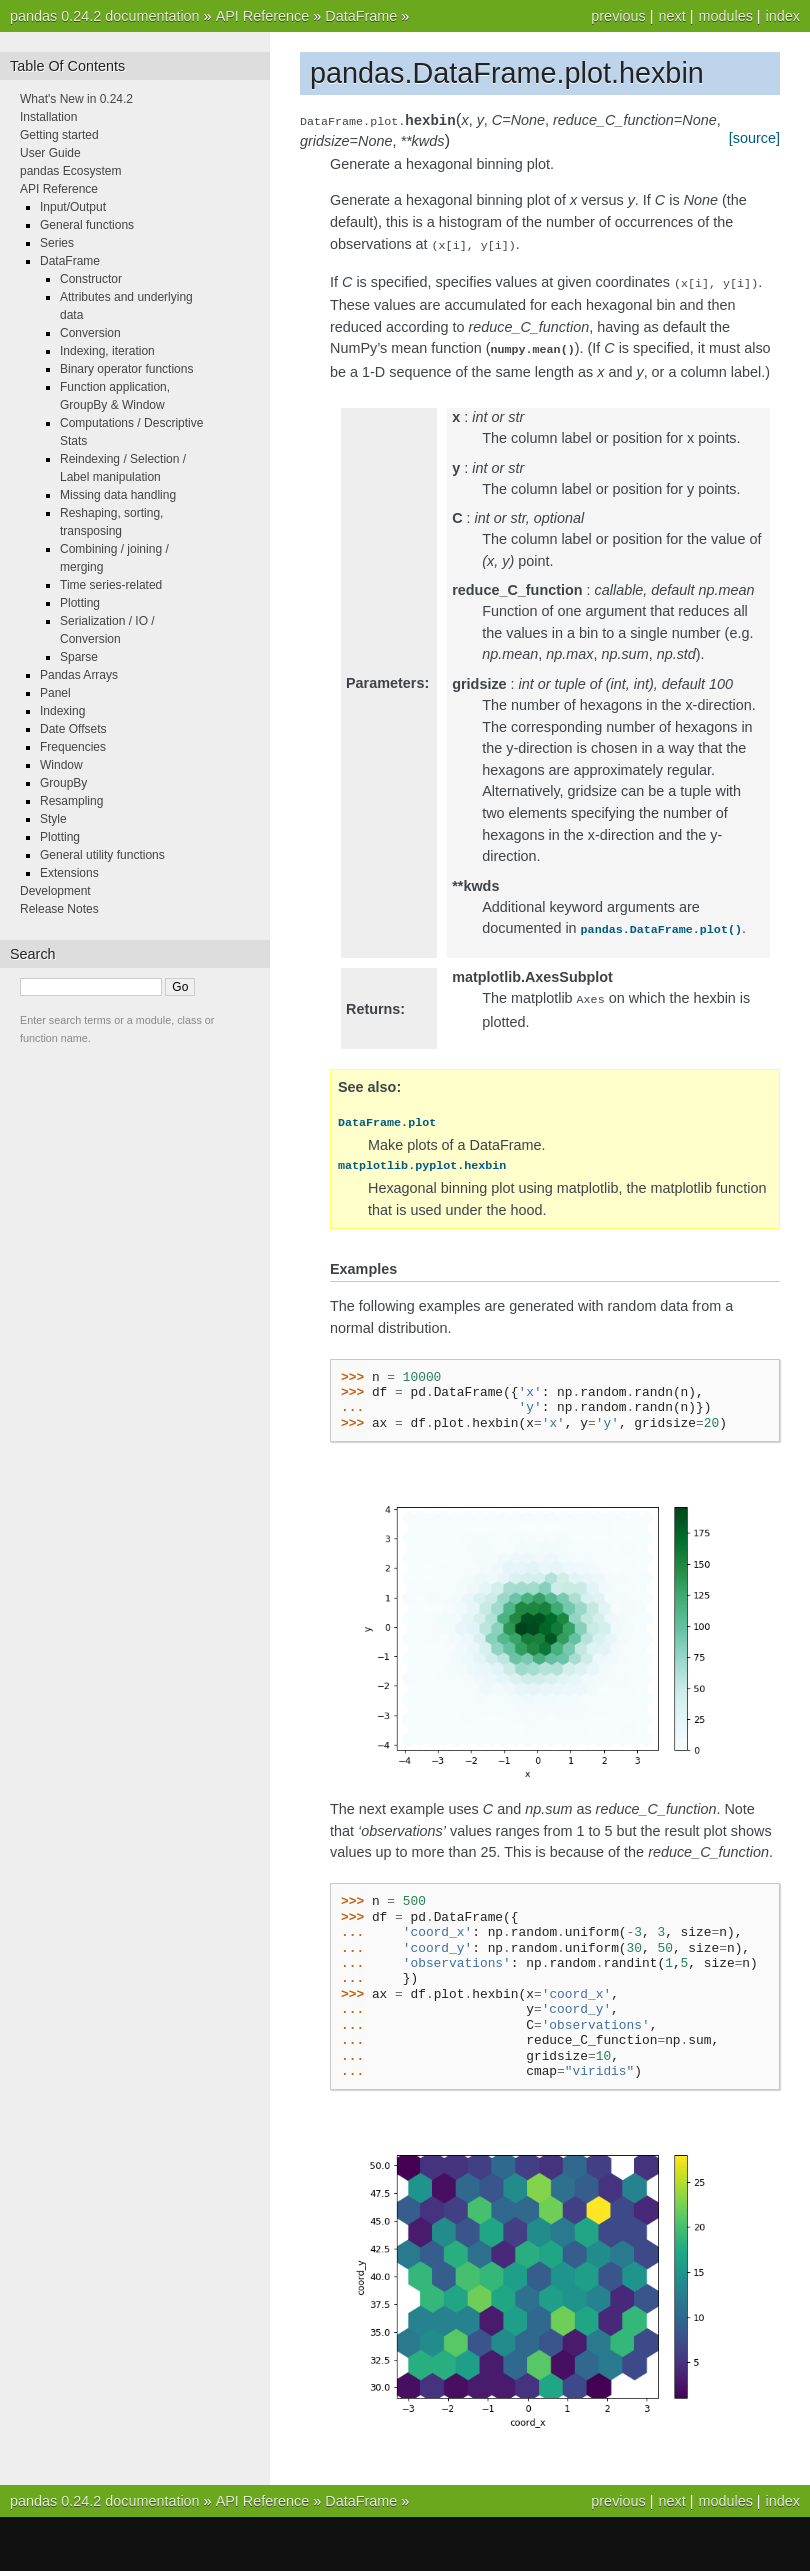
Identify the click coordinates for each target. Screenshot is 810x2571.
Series (57, 243)
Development (55, 891)
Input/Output (73, 207)
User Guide (50, 153)
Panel (55, 693)
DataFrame (361, 16)
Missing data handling (118, 495)
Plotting (80, 603)
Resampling (71, 801)
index (783, 16)
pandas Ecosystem (70, 171)
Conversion (90, 333)
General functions (87, 225)
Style (53, 819)
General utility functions (102, 855)
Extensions (69, 873)
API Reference (263, 16)
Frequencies (73, 747)
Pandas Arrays (79, 675)
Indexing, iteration (107, 351)
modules (725, 16)
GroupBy (63, 783)
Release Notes (59, 909)
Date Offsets (73, 729)
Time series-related (111, 585)
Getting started (59, 135)
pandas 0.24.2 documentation (105, 16)
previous (618, 16)
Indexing (62, 711)
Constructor (91, 279)
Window (61, 765)
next (671, 16)
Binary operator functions (126, 369)
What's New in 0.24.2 (76, 99)
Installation (48, 117)
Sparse (79, 657)
